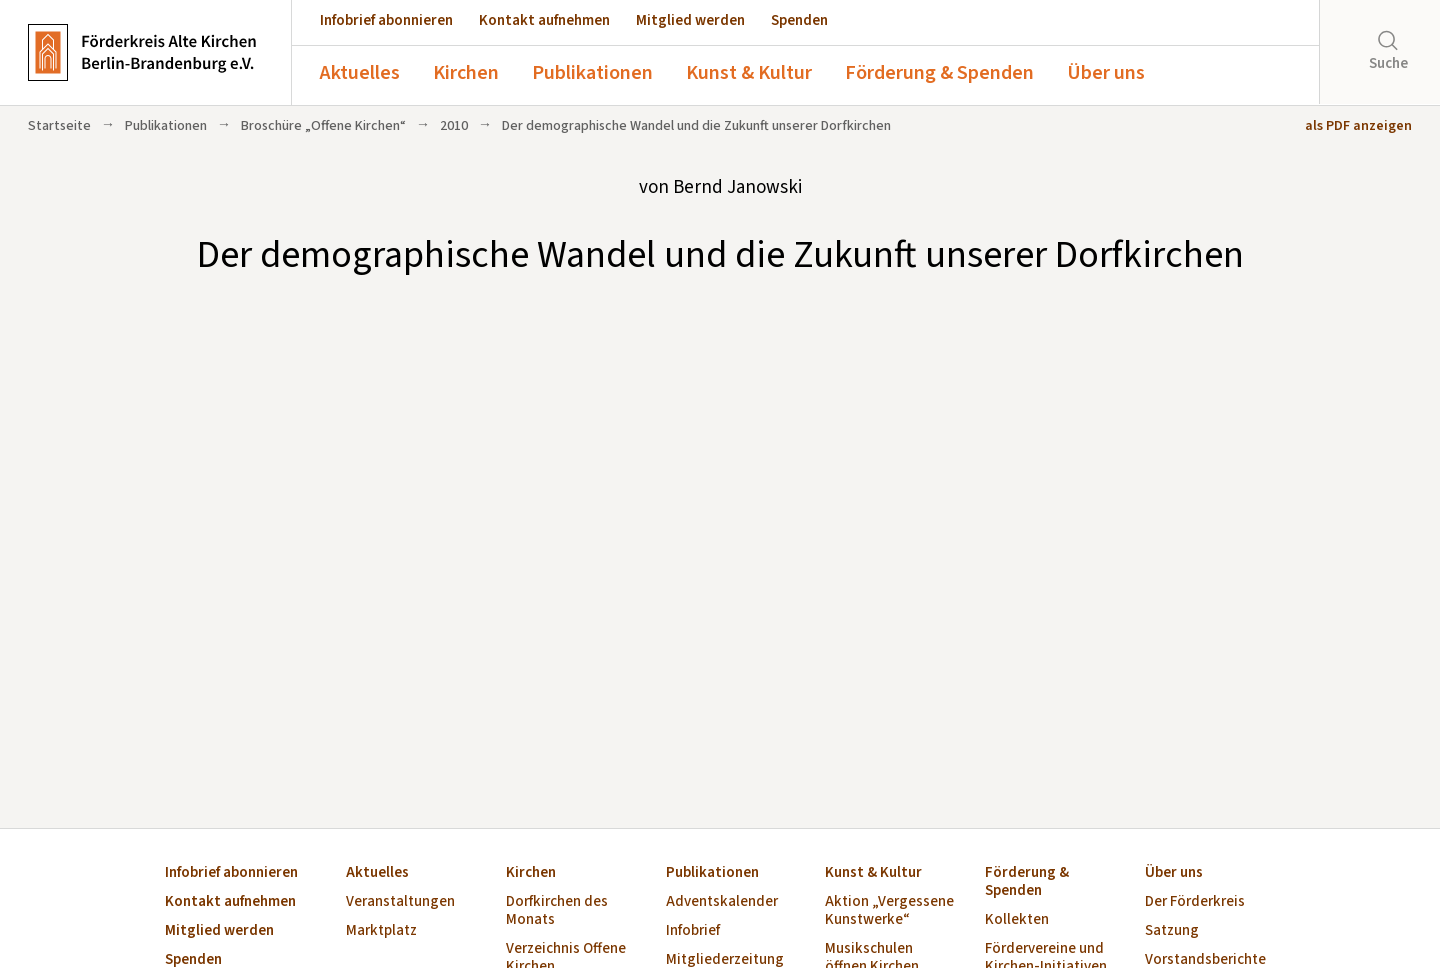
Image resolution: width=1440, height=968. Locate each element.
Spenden (799, 20)
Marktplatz (381, 931)
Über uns (1106, 73)
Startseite (59, 126)
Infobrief (693, 931)
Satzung (1172, 931)
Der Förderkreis (1195, 902)
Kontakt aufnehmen (544, 20)
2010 (454, 126)
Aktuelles (360, 73)
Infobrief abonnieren (386, 20)
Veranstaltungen (400, 902)
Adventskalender (722, 902)
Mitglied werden (690, 20)
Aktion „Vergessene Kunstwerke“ (889, 911)
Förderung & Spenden (939, 73)
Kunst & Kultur (749, 73)
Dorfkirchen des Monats (557, 911)
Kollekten (1017, 920)
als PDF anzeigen (1358, 126)
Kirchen (466, 73)
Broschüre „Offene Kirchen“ (323, 126)
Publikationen (592, 73)
